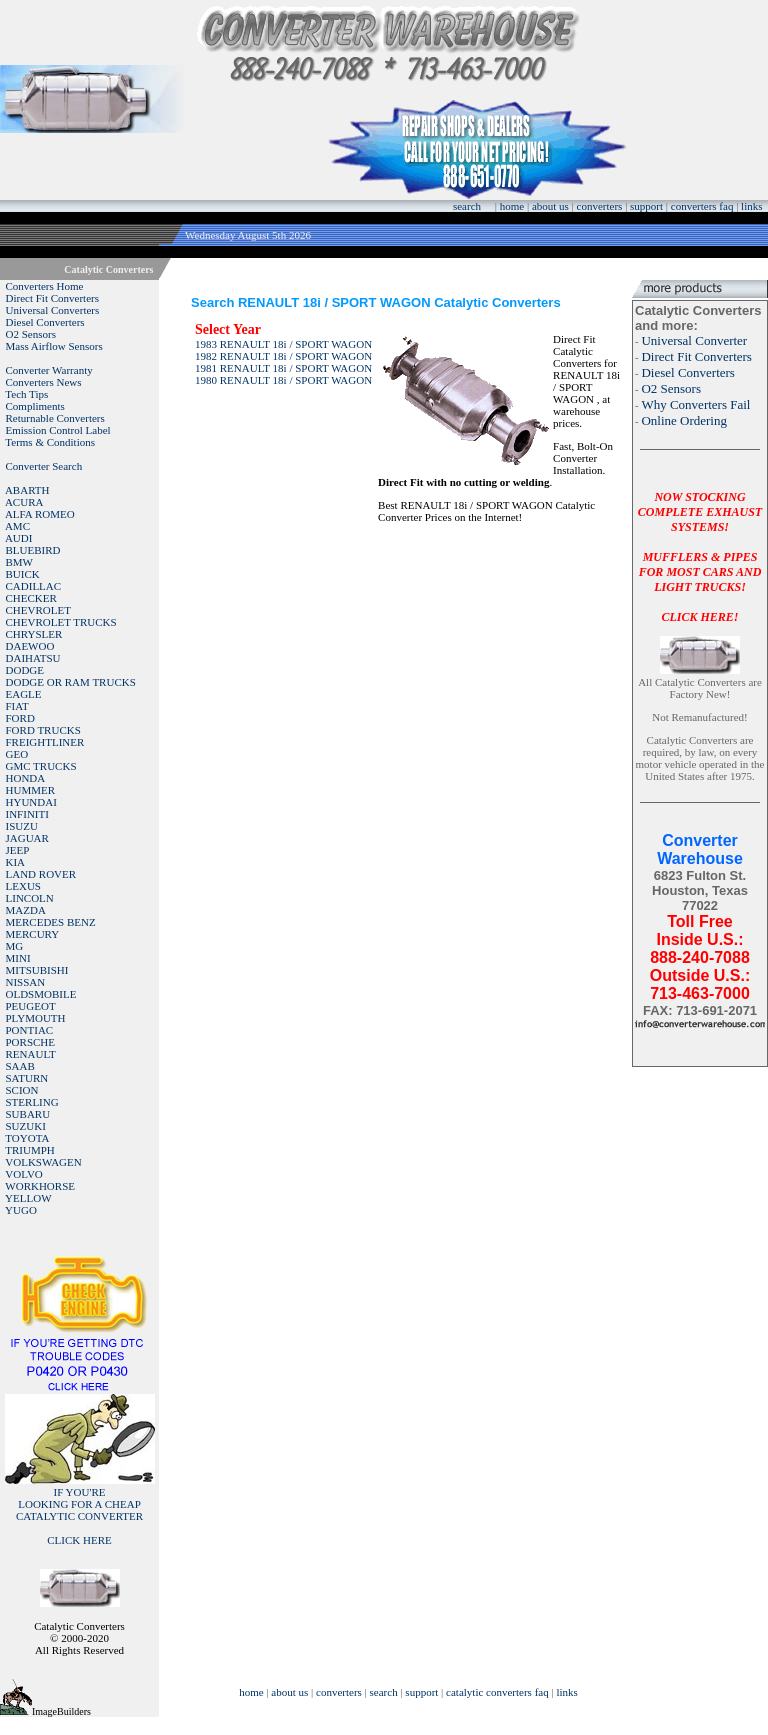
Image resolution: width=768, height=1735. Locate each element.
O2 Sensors (31, 334)
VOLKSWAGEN (43, 1162)
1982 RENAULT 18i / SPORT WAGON (283, 356)
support (646, 206)
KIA (16, 862)
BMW (20, 562)
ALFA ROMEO (40, 514)
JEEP (18, 850)
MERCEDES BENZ (51, 922)
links (751, 206)
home (512, 206)
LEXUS (23, 886)
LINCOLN (30, 898)
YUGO (21, 1210)
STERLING (32, 1102)
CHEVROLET (38, 610)
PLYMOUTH (36, 1018)
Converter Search (44, 466)
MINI (18, 958)
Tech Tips (26, 394)
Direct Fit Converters (52, 298)
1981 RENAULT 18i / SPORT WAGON (283, 368)
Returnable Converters (55, 418)
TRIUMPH (30, 1150)
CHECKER (31, 598)
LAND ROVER (41, 874)
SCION (22, 1090)
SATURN (27, 1078)
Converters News (44, 382)
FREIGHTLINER (45, 742)
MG (15, 946)
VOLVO (24, 1174)
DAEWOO (30, 646)
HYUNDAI (31, 802)
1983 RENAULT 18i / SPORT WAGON (283, 344)
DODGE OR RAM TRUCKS (71, 682)
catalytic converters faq (497, 1692)
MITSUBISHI (37, 970)
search (467, 206)
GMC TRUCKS (41, 766)
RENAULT (31, 1054)
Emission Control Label (58, 430)
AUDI (19, 538)
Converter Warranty (49, 370)
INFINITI (27, 814)
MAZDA (26, 910)
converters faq (702, 206)
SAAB (20, 1066)
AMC (17, 526)
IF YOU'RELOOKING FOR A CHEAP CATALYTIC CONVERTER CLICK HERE (79, 1516)
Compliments (35, 406)
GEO (17, 754)
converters (600, 206)
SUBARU (28, 1114)
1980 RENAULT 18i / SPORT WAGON (283, 380)
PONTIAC (30, 1030)
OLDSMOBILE (41, 994)
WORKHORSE (40, 1186)
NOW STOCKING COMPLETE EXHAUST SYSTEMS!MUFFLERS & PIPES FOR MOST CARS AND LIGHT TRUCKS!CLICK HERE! (700, 557)
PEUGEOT (31, 1006)
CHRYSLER (34, 634)
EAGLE (24, 694)
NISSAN (26, 982)
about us (550, 206)
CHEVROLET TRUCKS (61, 622)
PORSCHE (31, 1042)
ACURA (24, 502)
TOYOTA (27, 1138)
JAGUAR (27, 838)
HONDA (26, 778)
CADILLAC (34, 586)
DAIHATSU (33, 658)
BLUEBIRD (33, 550)
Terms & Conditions (50, 442)
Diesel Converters (45, 322)
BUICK (23, 574)
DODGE (25, 670)
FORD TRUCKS (43, 730)
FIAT (17, 706)
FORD (20, 718)
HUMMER (31, 790)
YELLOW (28, 1198)
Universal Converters (53, 310)
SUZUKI (26, 1126)
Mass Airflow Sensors (54, 346)
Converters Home (45, 286)
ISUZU (22, 826)
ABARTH (27, 490)
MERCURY (33, 934)
